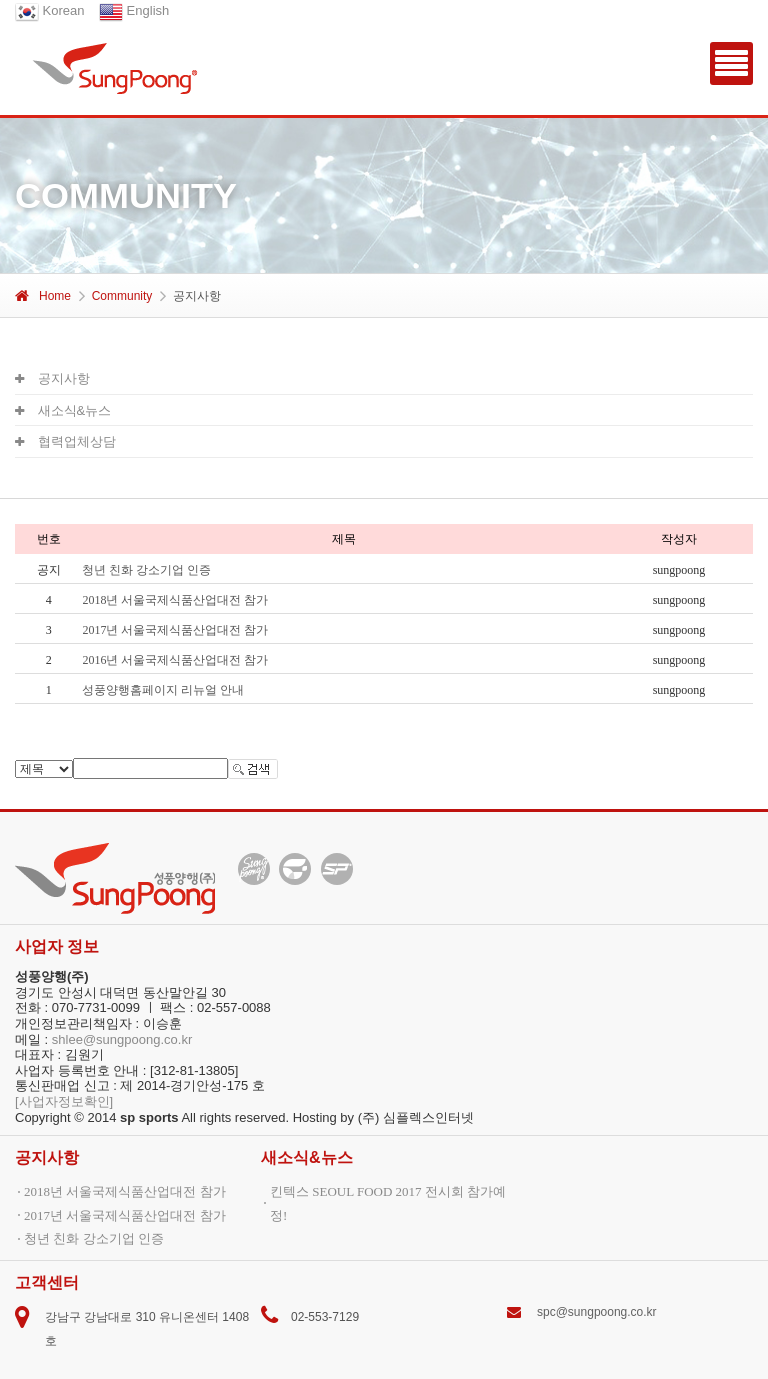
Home (43, 296)
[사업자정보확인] (64, 1101)
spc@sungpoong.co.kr (597, 1312)
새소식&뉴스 (63, 410)
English (134, 10)
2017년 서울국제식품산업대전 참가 (175, 630)
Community (122, 296)
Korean (50, 10)
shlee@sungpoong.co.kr (122, 1039)
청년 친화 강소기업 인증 (94, 1238)
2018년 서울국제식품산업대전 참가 (175, 600)
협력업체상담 (65, 441)
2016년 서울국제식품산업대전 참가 (175, 660)
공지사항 (52, 378)
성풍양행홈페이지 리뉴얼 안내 (163, 690)
